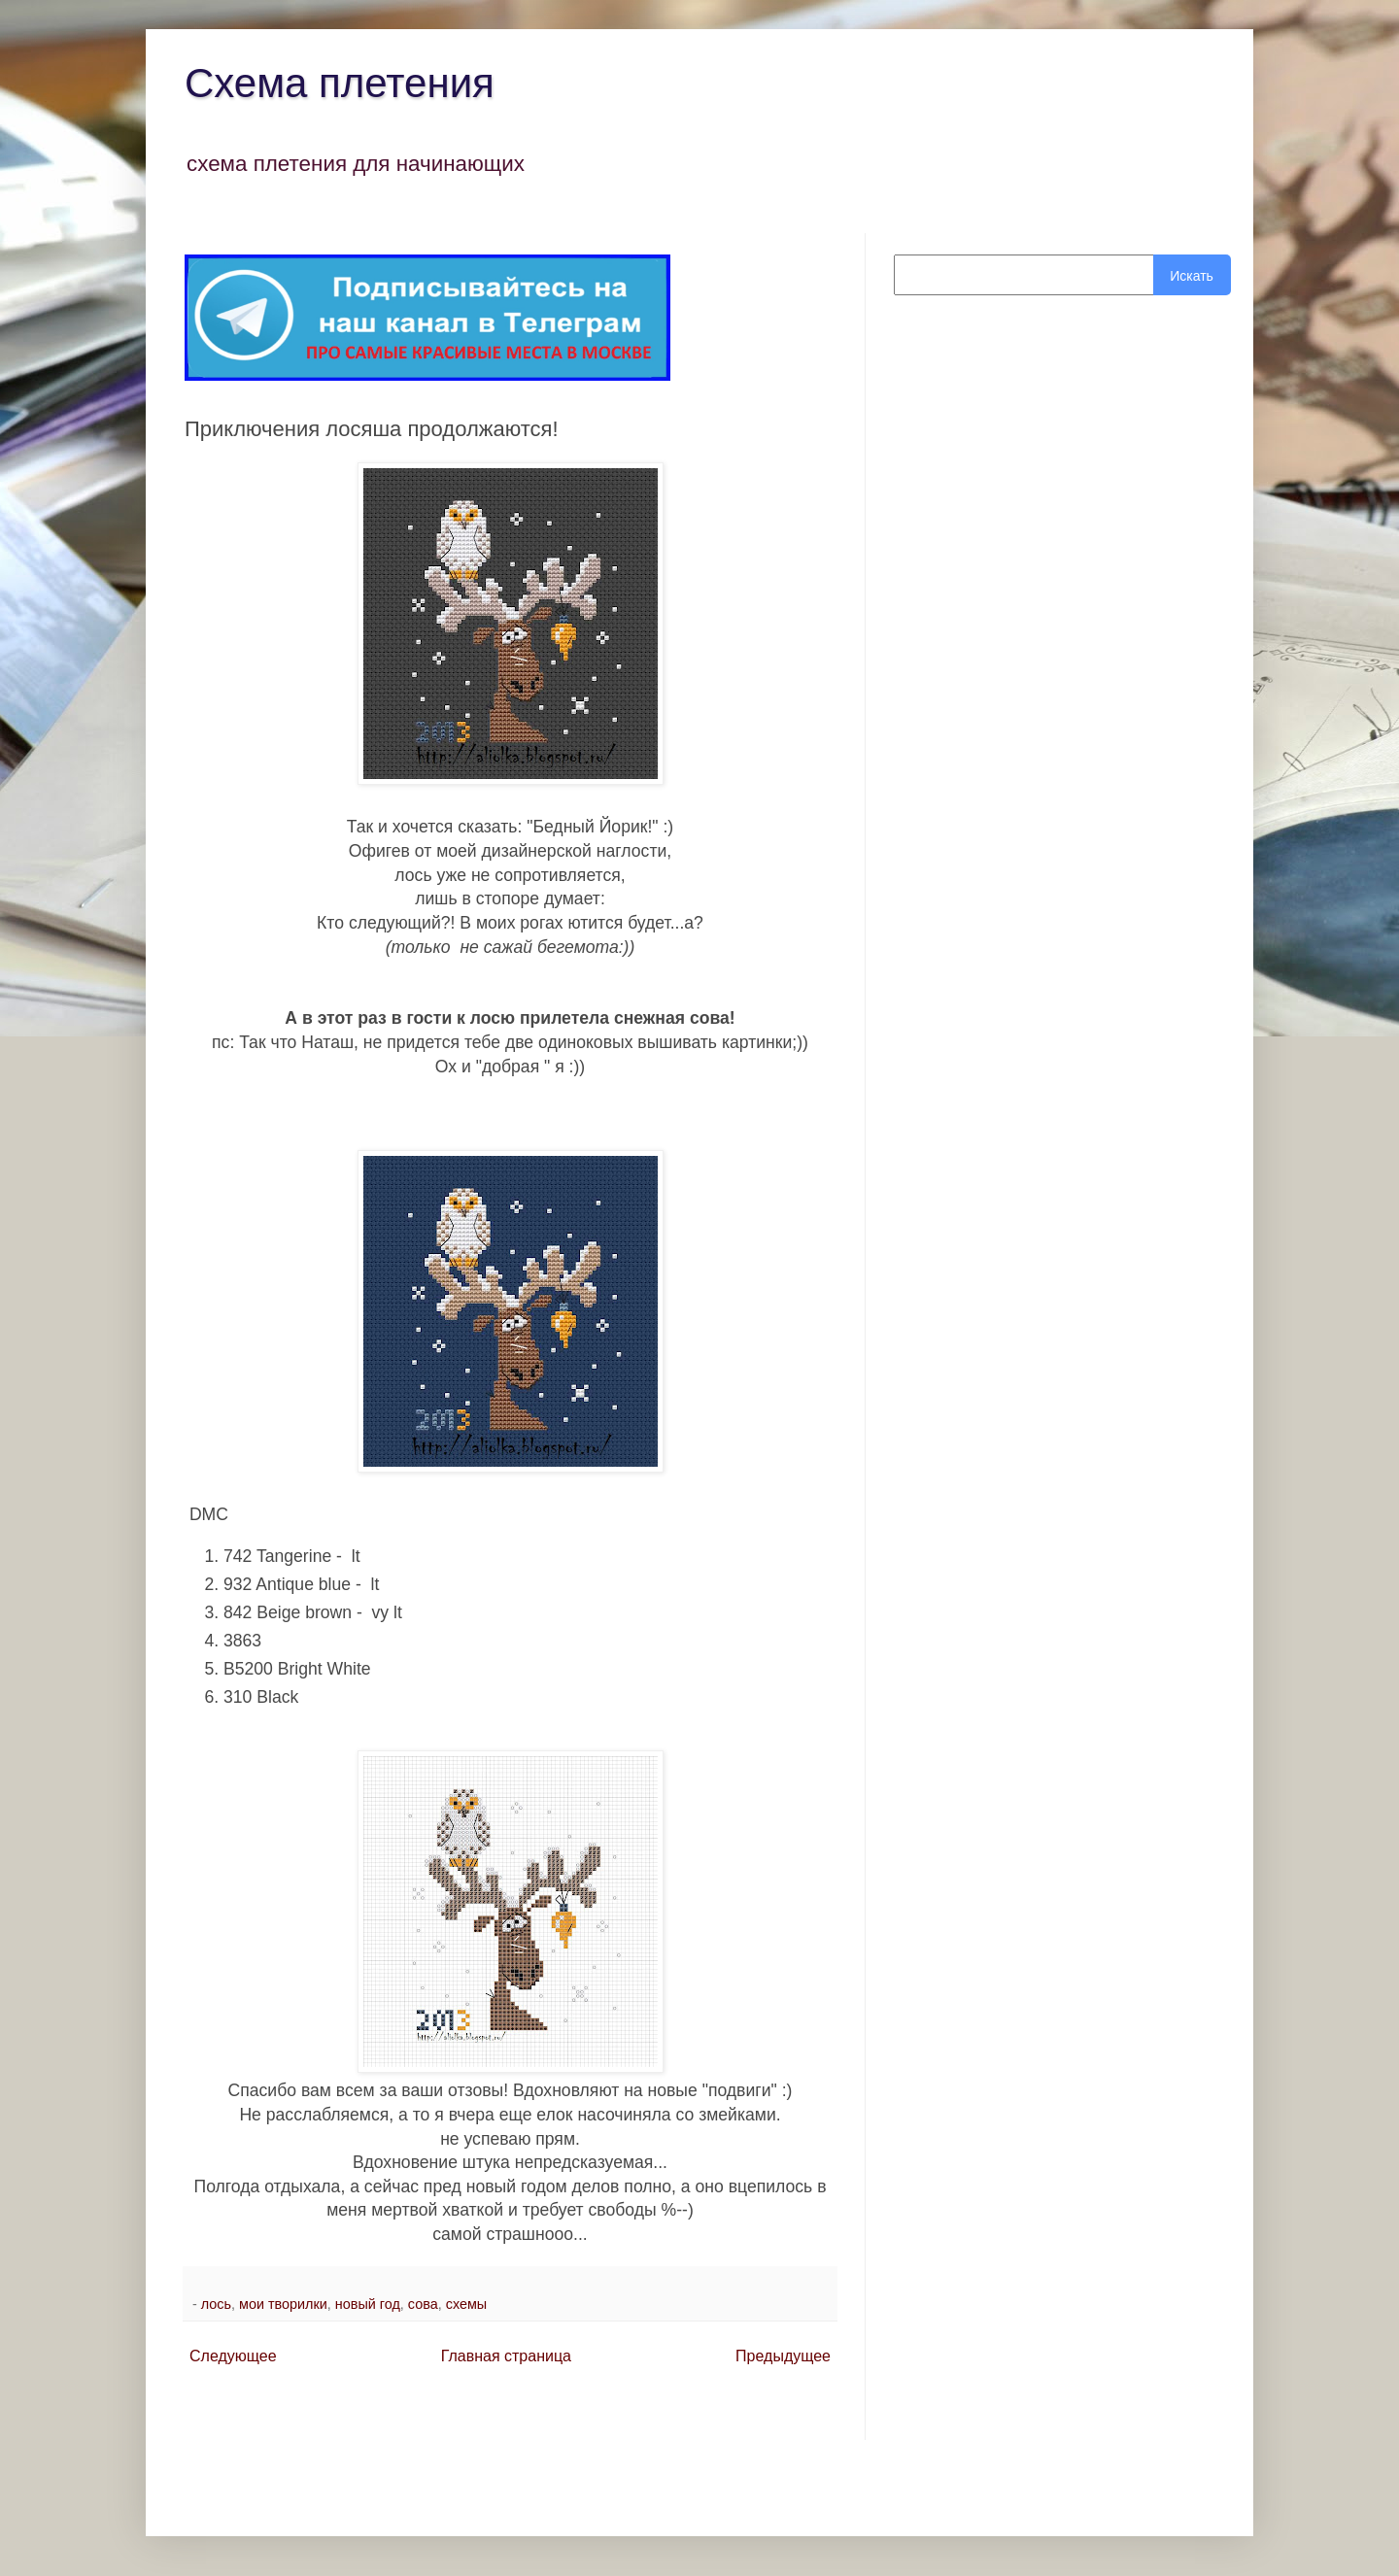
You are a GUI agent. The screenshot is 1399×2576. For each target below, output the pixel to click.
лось (216, 2304)
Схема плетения (340, 83)
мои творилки (283, 2304)
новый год (367, 2304)
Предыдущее (783, 2356)
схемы (466, 2304)
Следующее (233, 2356)
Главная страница (506, 2356)
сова (423, 2304)
